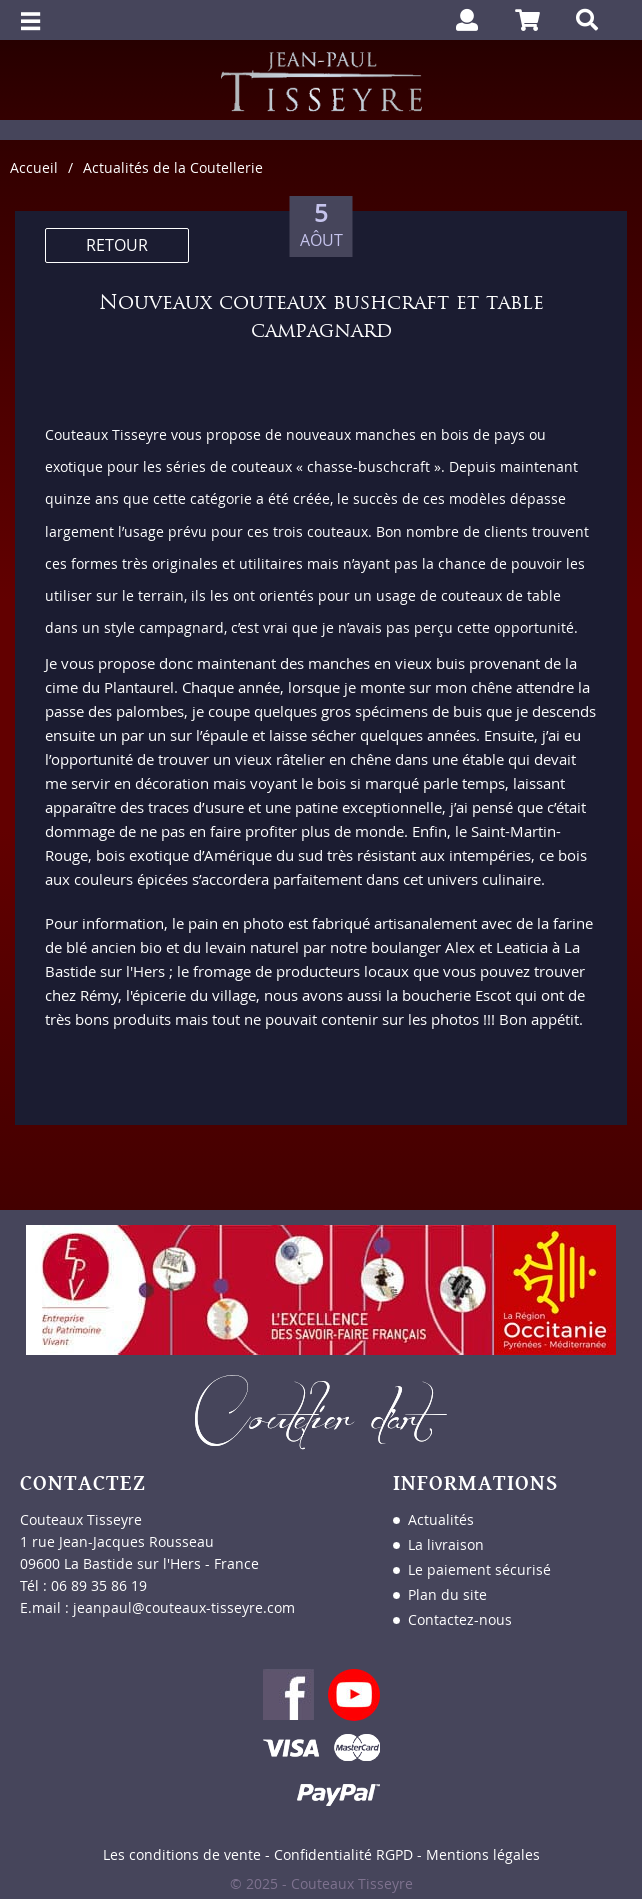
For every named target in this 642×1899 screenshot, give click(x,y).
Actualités (441, 1519)
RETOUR (117, 245)
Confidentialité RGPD (343, 1854)
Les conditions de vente (182, 1854)
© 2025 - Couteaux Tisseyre (321, 1883)
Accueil (34, 167)
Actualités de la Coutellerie (173, 167)
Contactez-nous (460, 1619)
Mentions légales (483, 1854)
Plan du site (447, 1594)
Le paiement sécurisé (479, 1569)
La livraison (446, 1544)
